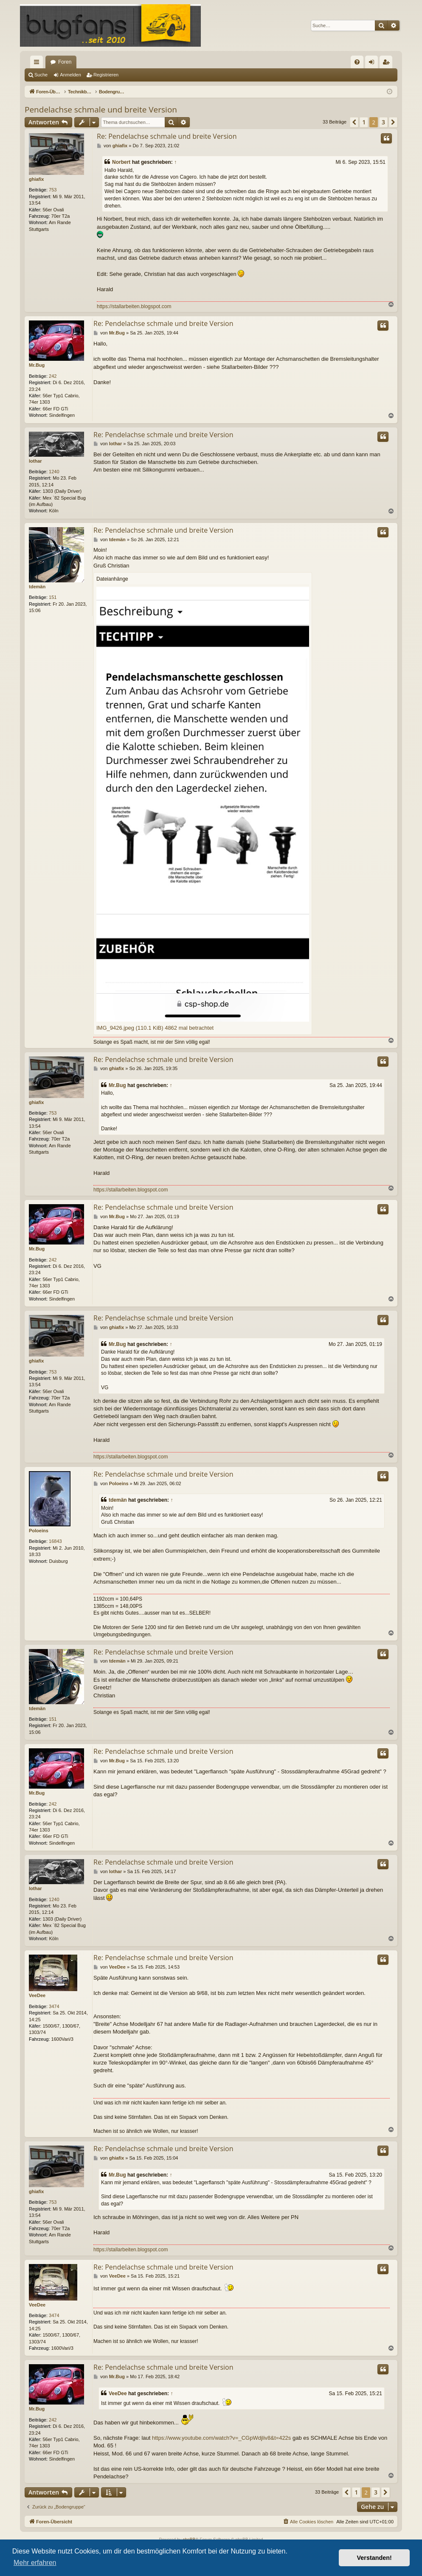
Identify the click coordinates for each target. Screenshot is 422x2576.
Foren (64, 62)
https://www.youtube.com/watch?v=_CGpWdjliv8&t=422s (221, 2438)
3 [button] (383, 122)
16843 (55, 1541)
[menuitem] (357, 62)
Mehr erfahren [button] (35, 2562)
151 (52, 597)
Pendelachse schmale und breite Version (101, 109)
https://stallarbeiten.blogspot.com (134, 306)
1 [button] (364, 122)
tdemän (37, 586)
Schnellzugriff (38, 63)
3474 (54, 2006)
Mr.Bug (37, 365)
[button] (354, 122)
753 (52, 189)
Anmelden (70, 74)
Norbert (121, 162)
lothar (35, 461)
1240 (54, 471)
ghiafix (36, 179)
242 (52, 376)
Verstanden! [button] (374, 2557)
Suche (41, 74)
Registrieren (105, 74)
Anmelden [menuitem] (373, 63)
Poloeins (38, 1530)
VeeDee (37, 1995)
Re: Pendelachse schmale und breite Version (167, 136)
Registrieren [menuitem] (387, 63)
